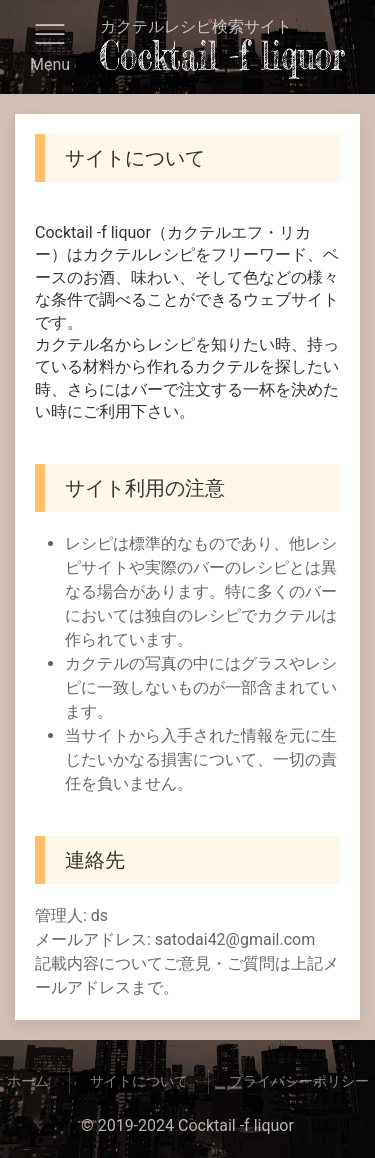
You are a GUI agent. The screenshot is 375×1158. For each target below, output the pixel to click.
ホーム (28, 1081)
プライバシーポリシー (299, 1081)
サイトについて (139, 1081)
